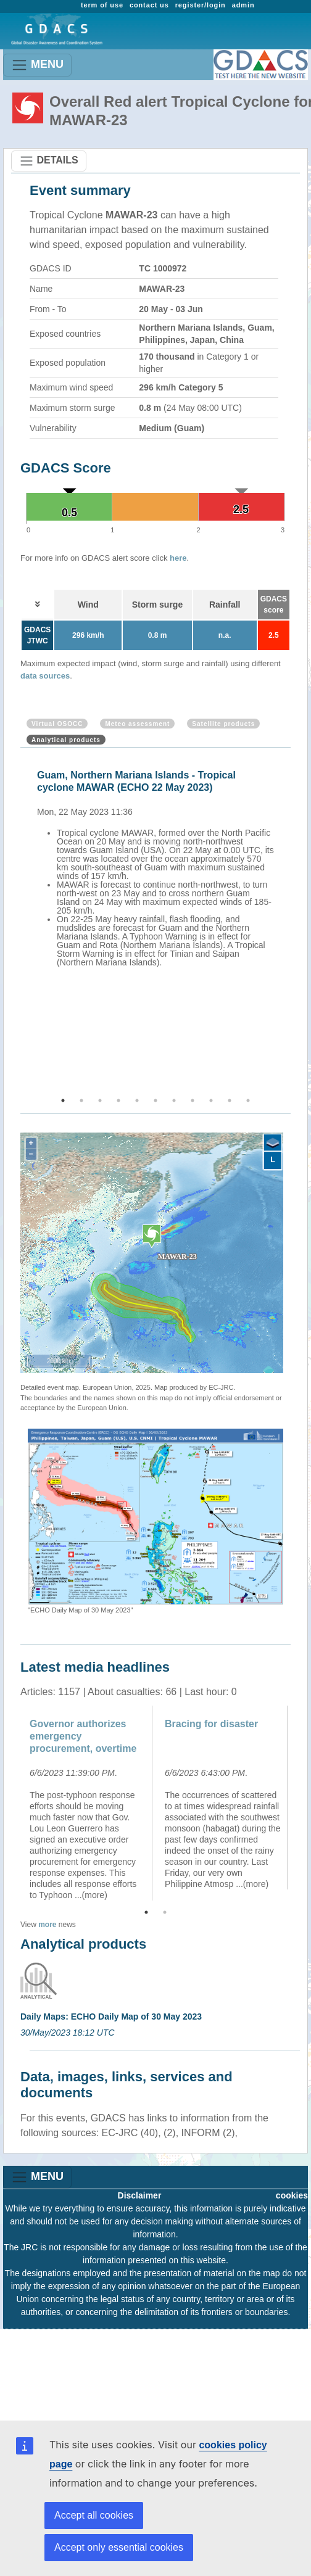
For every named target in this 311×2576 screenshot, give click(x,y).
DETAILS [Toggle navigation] (48, 161)
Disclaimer (140, 2195)
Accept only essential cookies (118, 2547)
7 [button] (174, 1100)
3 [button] (100, 1100)
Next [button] (292, 923)
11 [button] (248, 1100)
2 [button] (81, 1100)
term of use (102, 5)
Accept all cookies (93, 2515)
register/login (200, 5)
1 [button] (63, 1100)
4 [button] (118, 1100)
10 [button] (229, 1100)
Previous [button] (18, 923)
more (47, 1924)
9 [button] (211, 1100)
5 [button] (137, 1100)
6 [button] (155, 1100)
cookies (292, 2195)
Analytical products (66, 740)
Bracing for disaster (211, 1724)
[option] (158, 866)
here (178, 558)
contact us (149, 5)
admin (243, 5)
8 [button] (192, 1100)
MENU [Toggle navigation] (37, 65)
